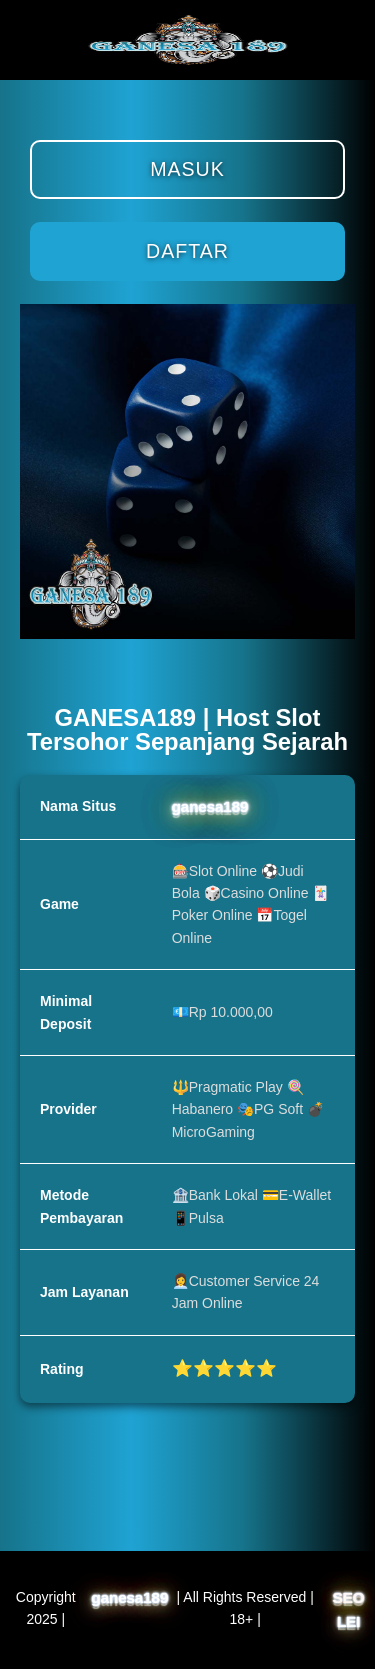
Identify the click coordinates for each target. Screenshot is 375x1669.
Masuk (187, 169)
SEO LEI (349, 1609)
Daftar (187, 251)
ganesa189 (210, 806)
